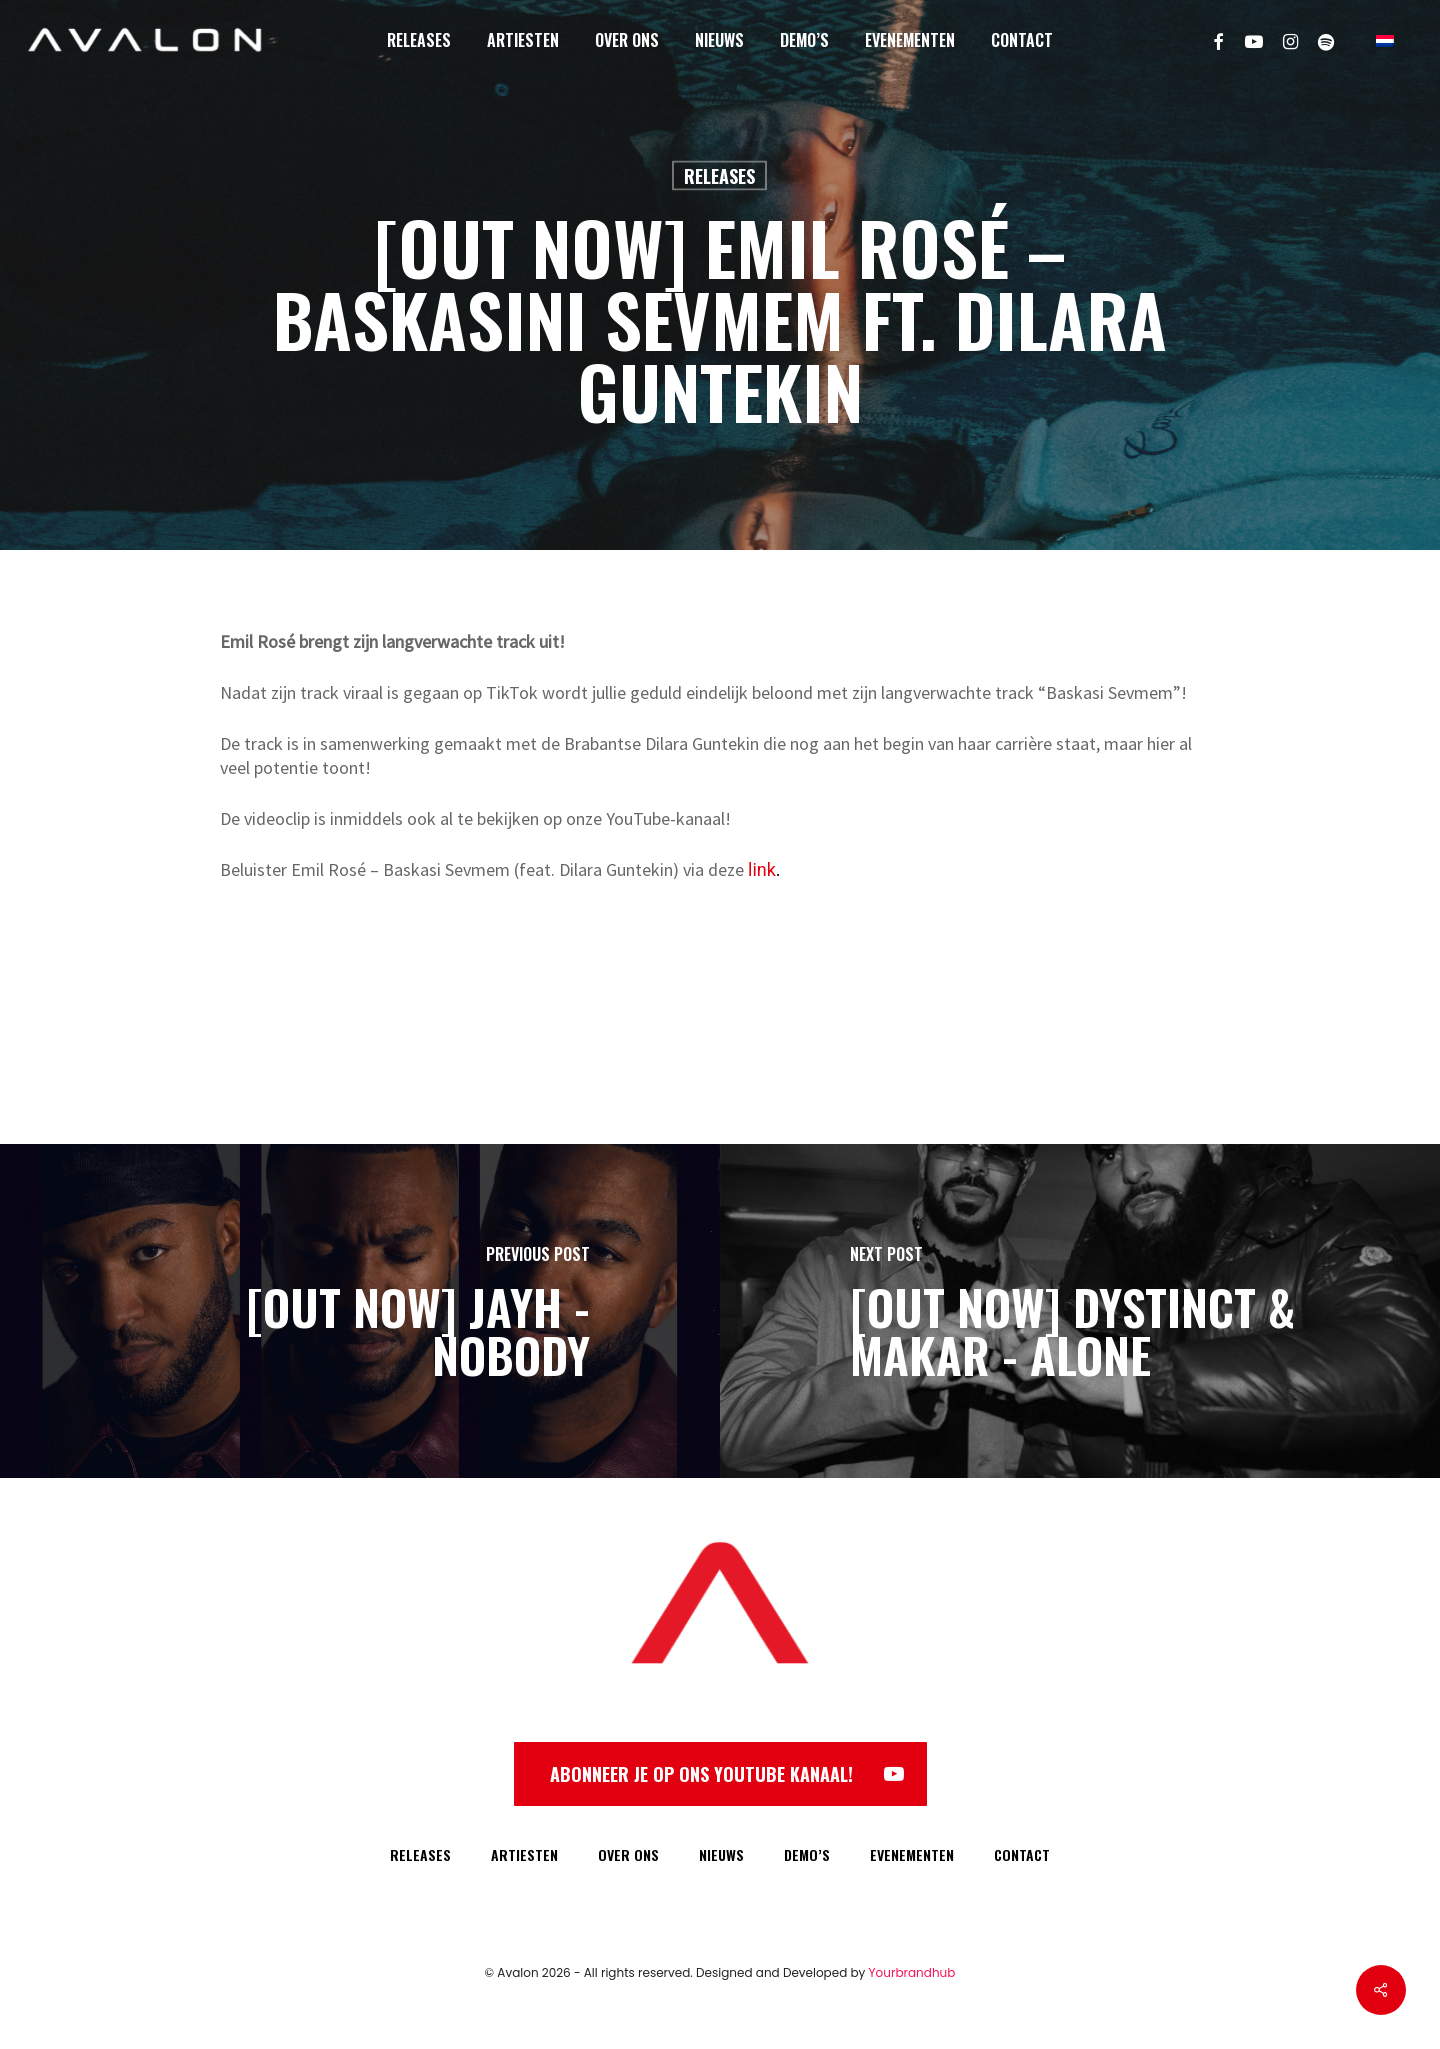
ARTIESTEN (524, 1854)
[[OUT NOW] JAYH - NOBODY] (360, 1311)
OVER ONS (628, 1854)
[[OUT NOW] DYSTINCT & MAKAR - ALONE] (1080, 1311)
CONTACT (1022, 1854)
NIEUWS (721, 1854)
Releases (719, 176)
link (762, 869)
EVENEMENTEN (912, 1854)
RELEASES (420, 1854)
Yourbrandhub (912, 1972)
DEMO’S (807, 1854)
